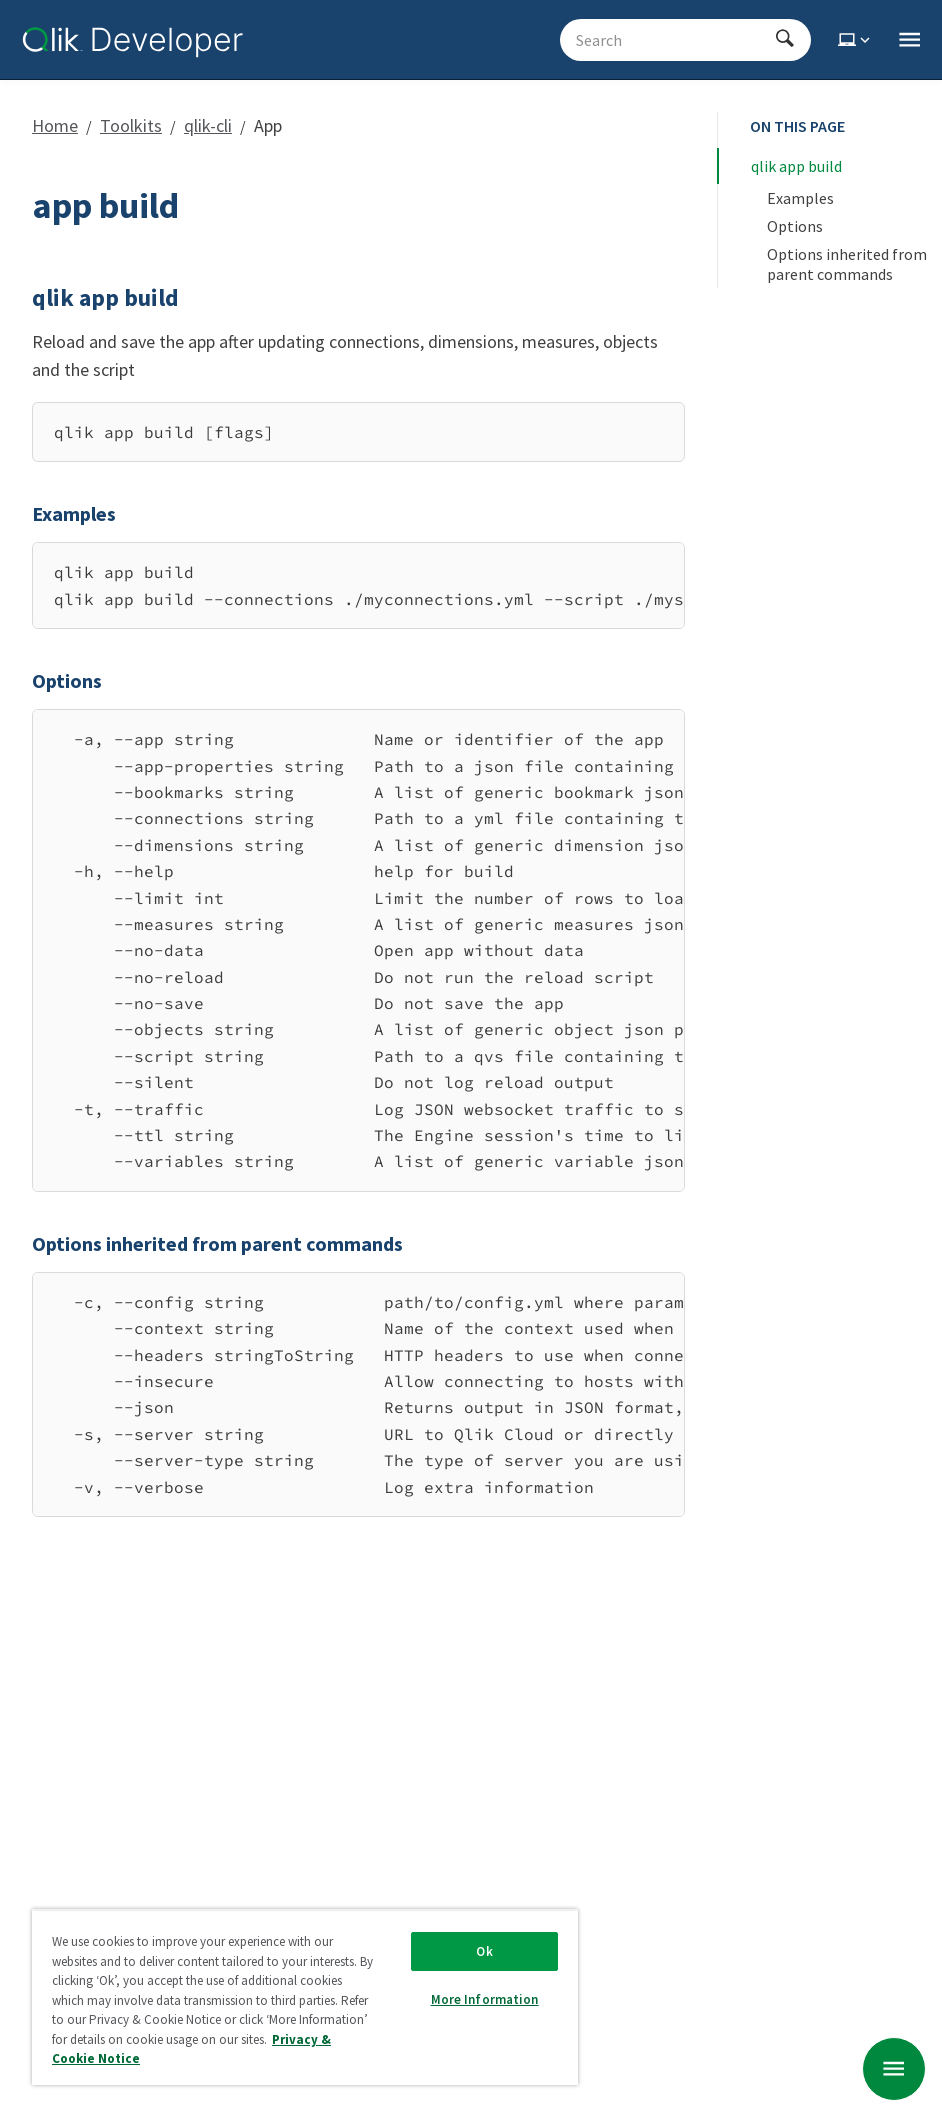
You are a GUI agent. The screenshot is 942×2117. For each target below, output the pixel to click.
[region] (358, 585)
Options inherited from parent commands (848, 264)
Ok (484, 1951)
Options (795, 226)
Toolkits (131, 125)
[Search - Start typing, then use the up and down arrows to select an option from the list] (673, 40)
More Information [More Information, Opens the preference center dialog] (485, 1999)
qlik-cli (208, 125)
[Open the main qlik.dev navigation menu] (909, 40)
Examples (800, 198)
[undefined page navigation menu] (894, 2069)
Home (55, 125)
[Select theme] (856, 40)
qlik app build (796, 166)
